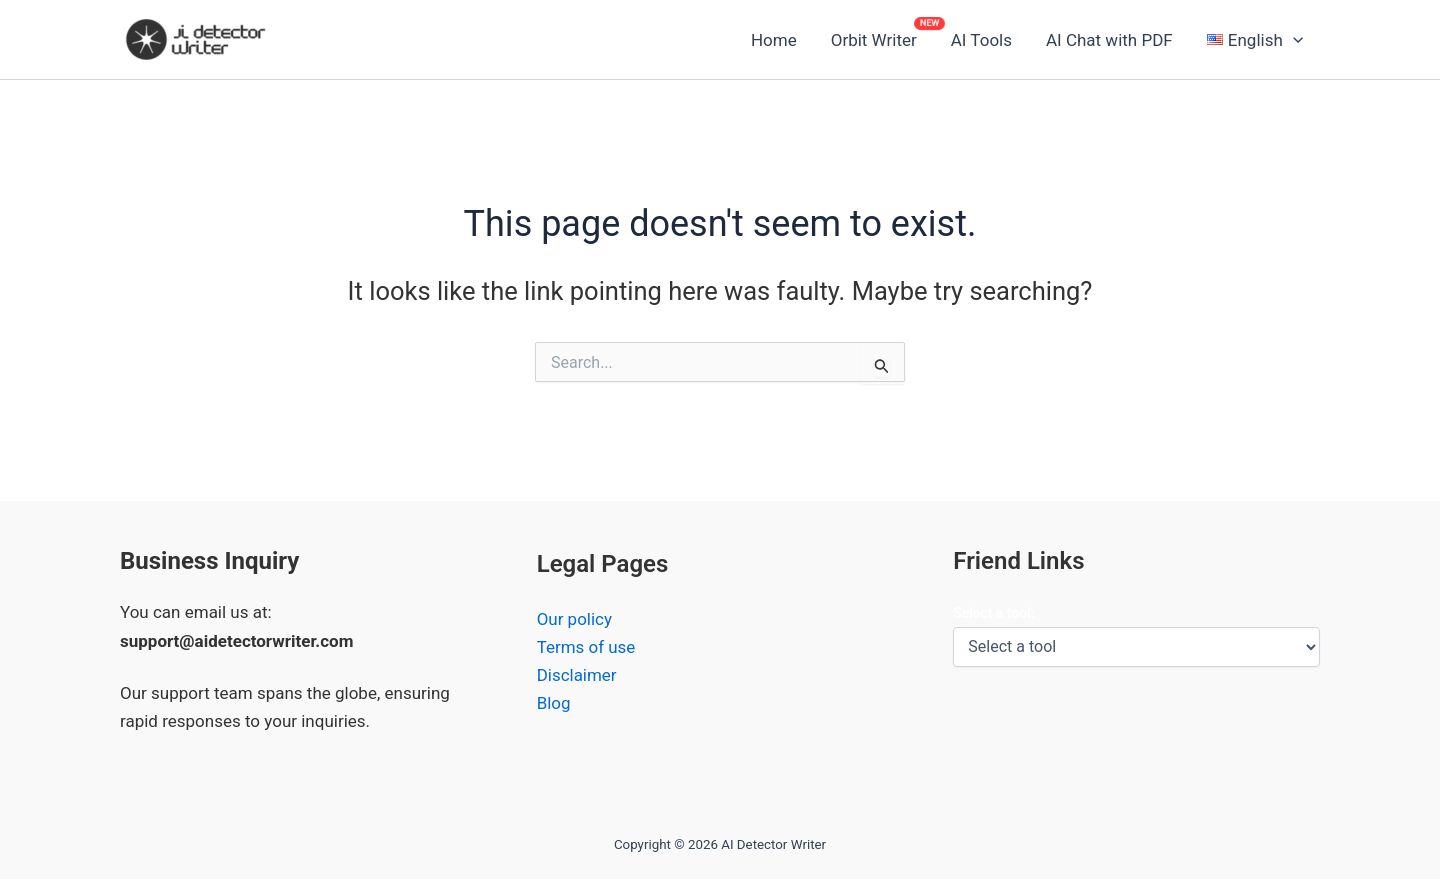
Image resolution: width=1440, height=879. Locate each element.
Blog (554, 704)
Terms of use (586, 648)
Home (774, 40)
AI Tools (981, 40)
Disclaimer (577, 676)
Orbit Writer (874, 40)
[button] (1255, 40)
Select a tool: (993, 613)
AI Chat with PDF (1109, 40)
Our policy (575, 620)
